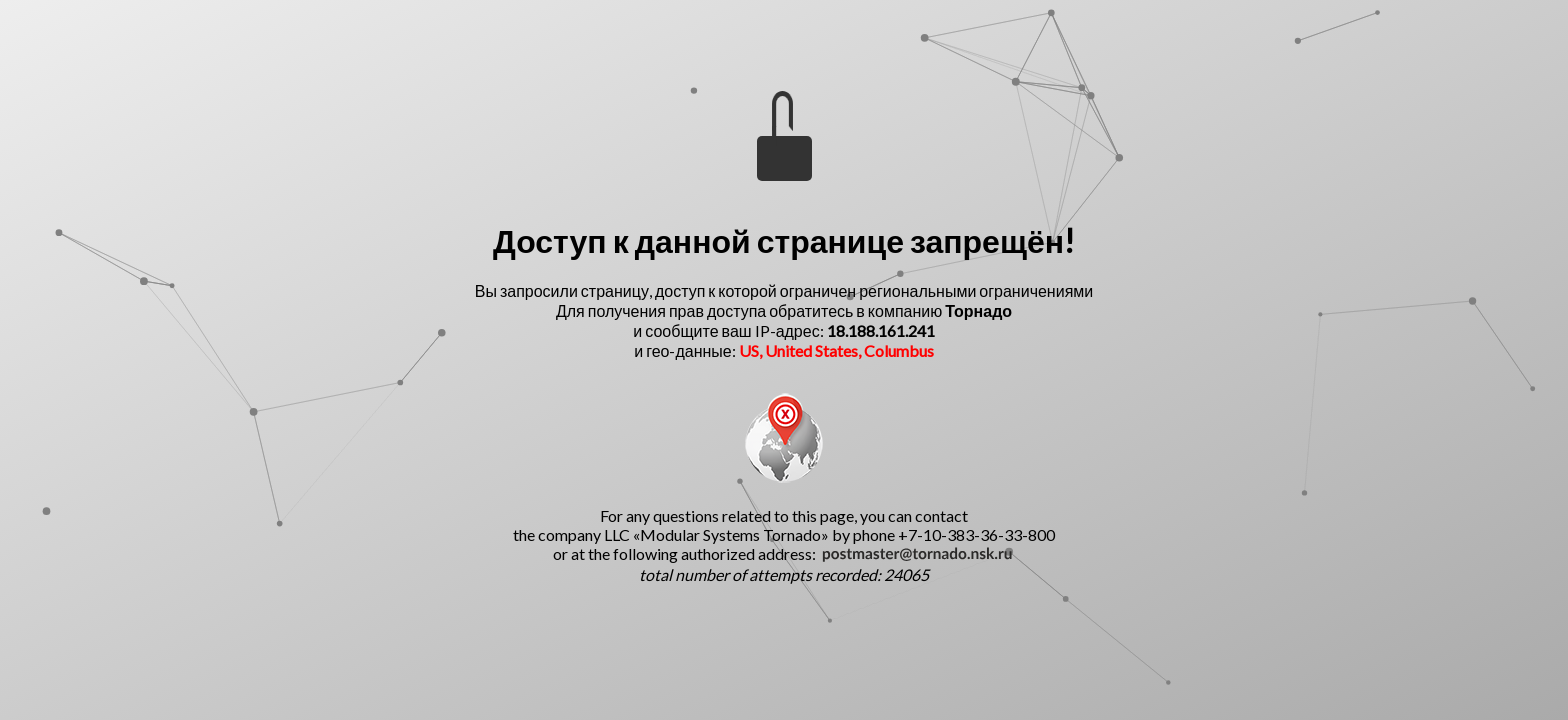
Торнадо (978, 310)
